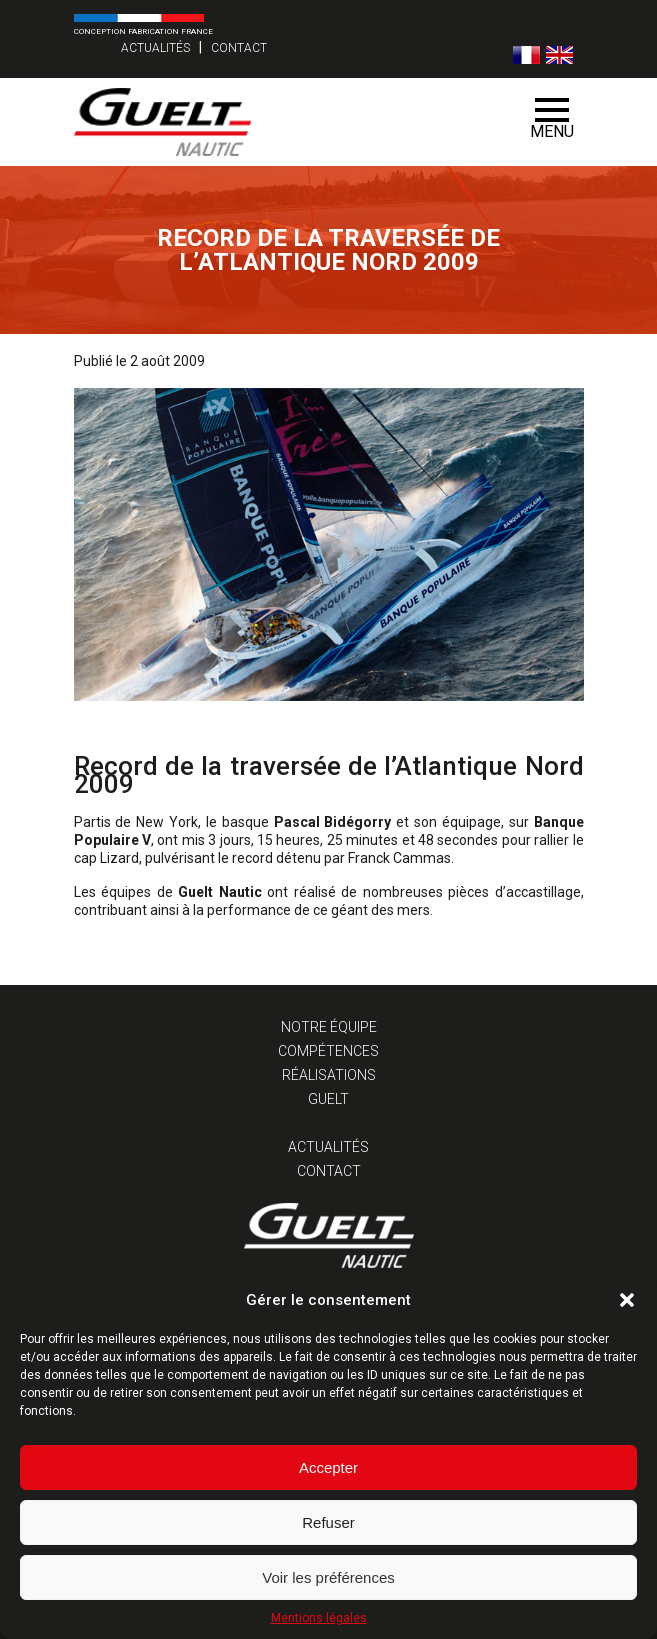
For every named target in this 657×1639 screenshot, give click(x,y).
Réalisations (329, 1075)
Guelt (328, 1099)
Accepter (328, 1467)
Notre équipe (329, 1027)
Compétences (328, 1051)
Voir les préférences (328, 1577)
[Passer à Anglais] (559, 55)
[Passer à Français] (526, 55)
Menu (552, 119)
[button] (627, 1300)
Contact (239, 48)
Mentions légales (319, 1618)
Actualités (155, 48)
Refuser (328, 1522)
